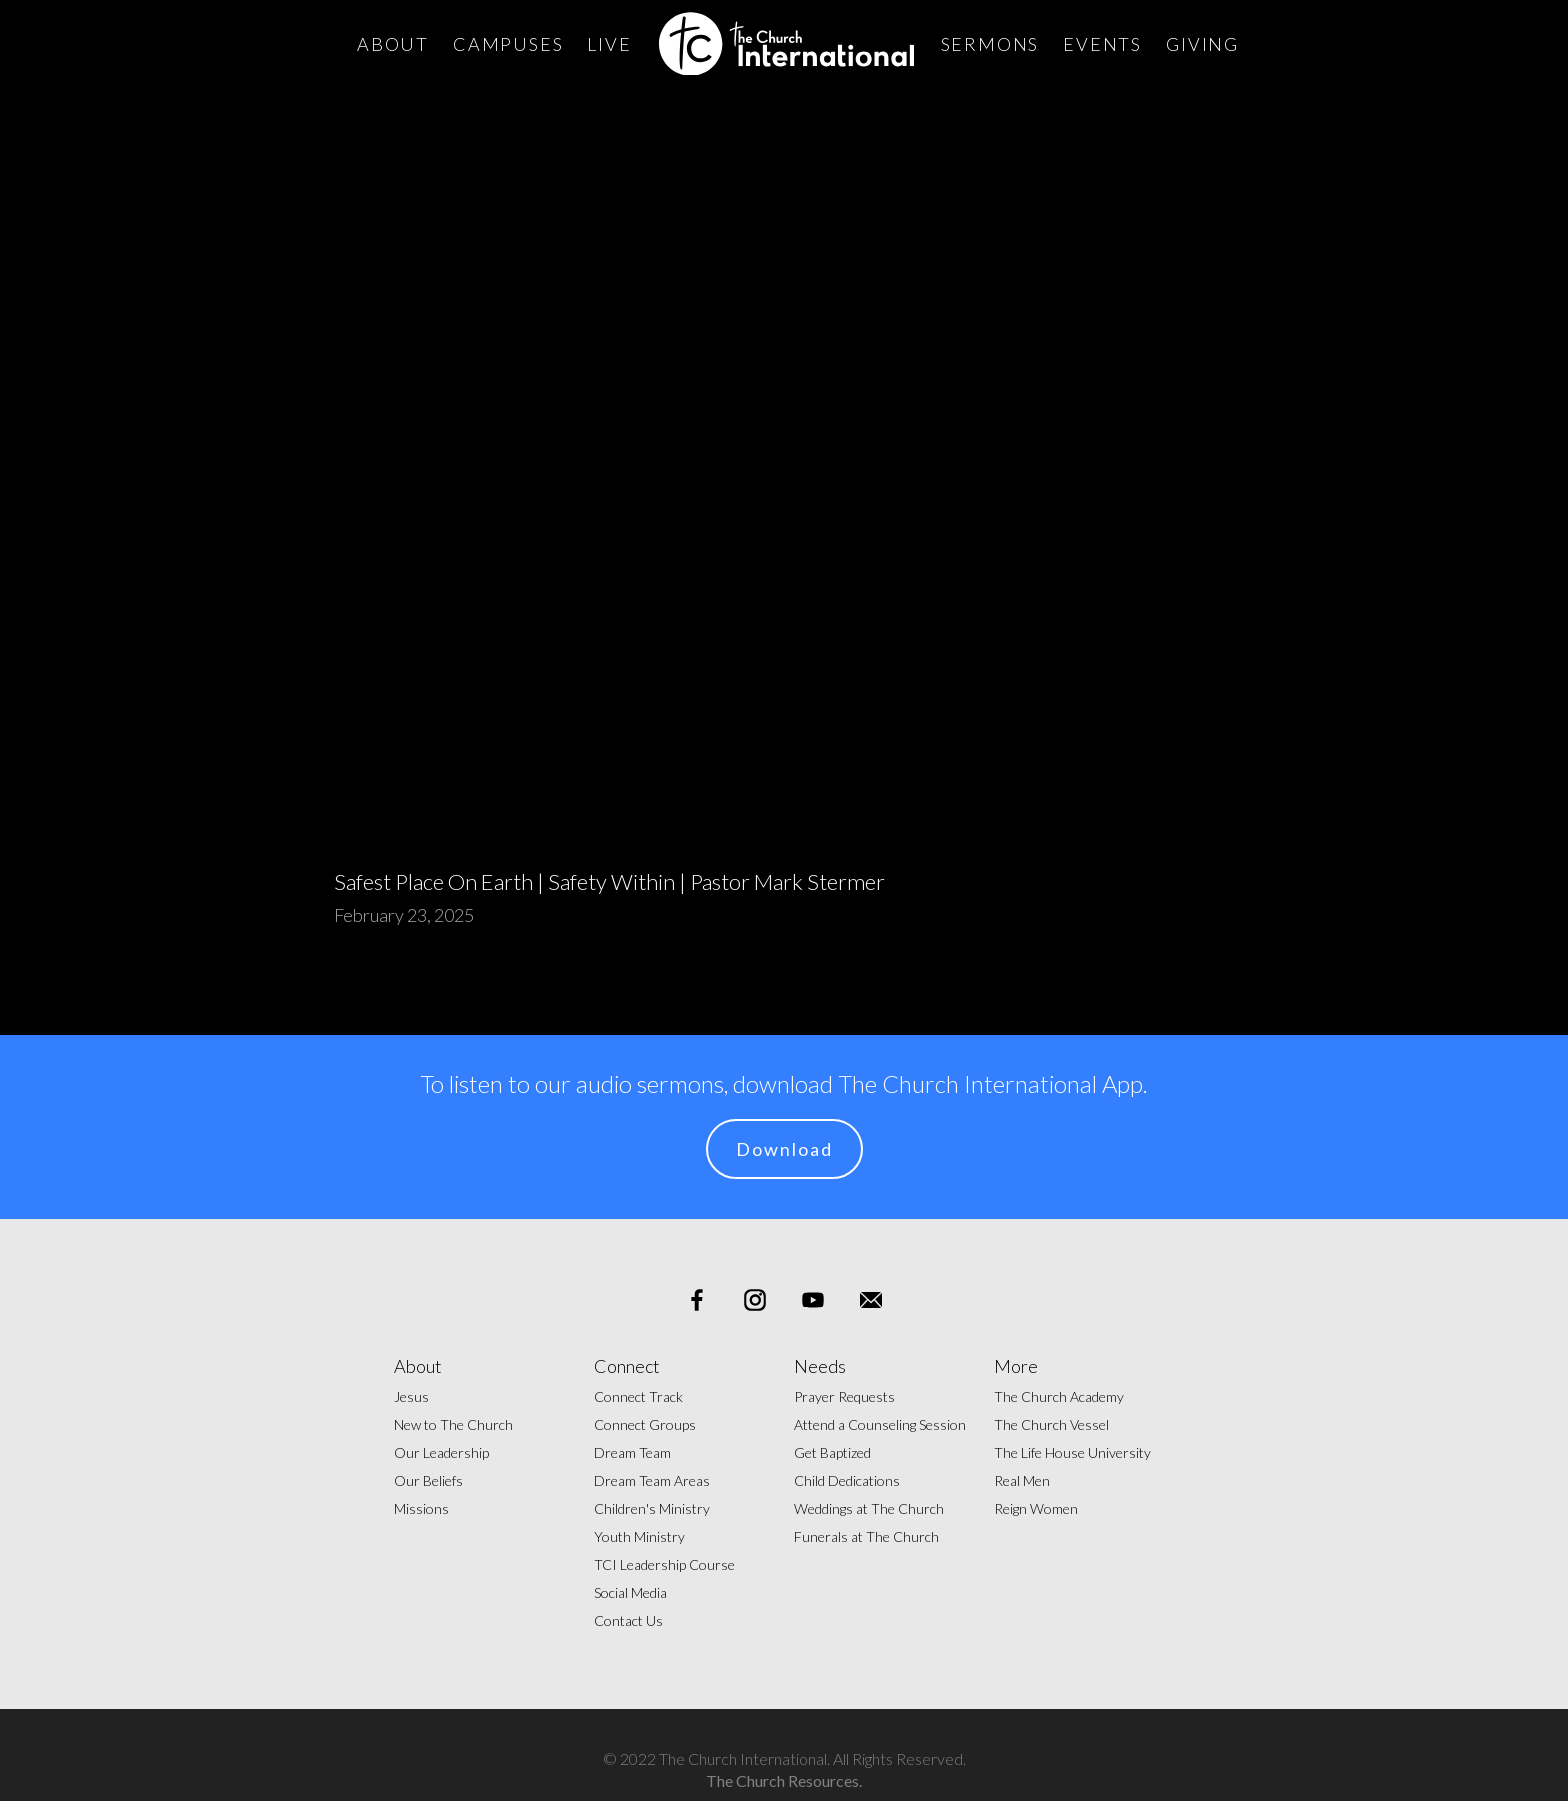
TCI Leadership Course (664, 1564)
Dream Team (632, 1452)
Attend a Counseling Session (880, 1424)
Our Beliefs (428, 1480)
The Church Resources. (784, 1780)
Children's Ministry (652, 1508)
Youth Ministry (639, 1536)
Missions (421, 1508)
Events (1102, 44)
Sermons (990, 44)
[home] (786, 43)
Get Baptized (832, 1452)
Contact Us (628, 1620)
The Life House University (1072, 1452)
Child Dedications (847, 1480)
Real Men (1022, 1480)
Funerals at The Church (866, 1536)
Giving (1202, 44)
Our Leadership (441, 1452)
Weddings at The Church (869, 1508)
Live (609, 44)
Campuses (508, 44)
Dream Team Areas (652, 1480)
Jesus (411, 1396)
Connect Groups (645, 1424)
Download (784, 1149)
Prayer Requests (844, 1396)
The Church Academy (1059, 1396)
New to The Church (453, 1424)
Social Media (630, 1592)
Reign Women (1036, 1508)
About (393, 44)
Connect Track (638, 1396)
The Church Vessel (1051, 1424)
